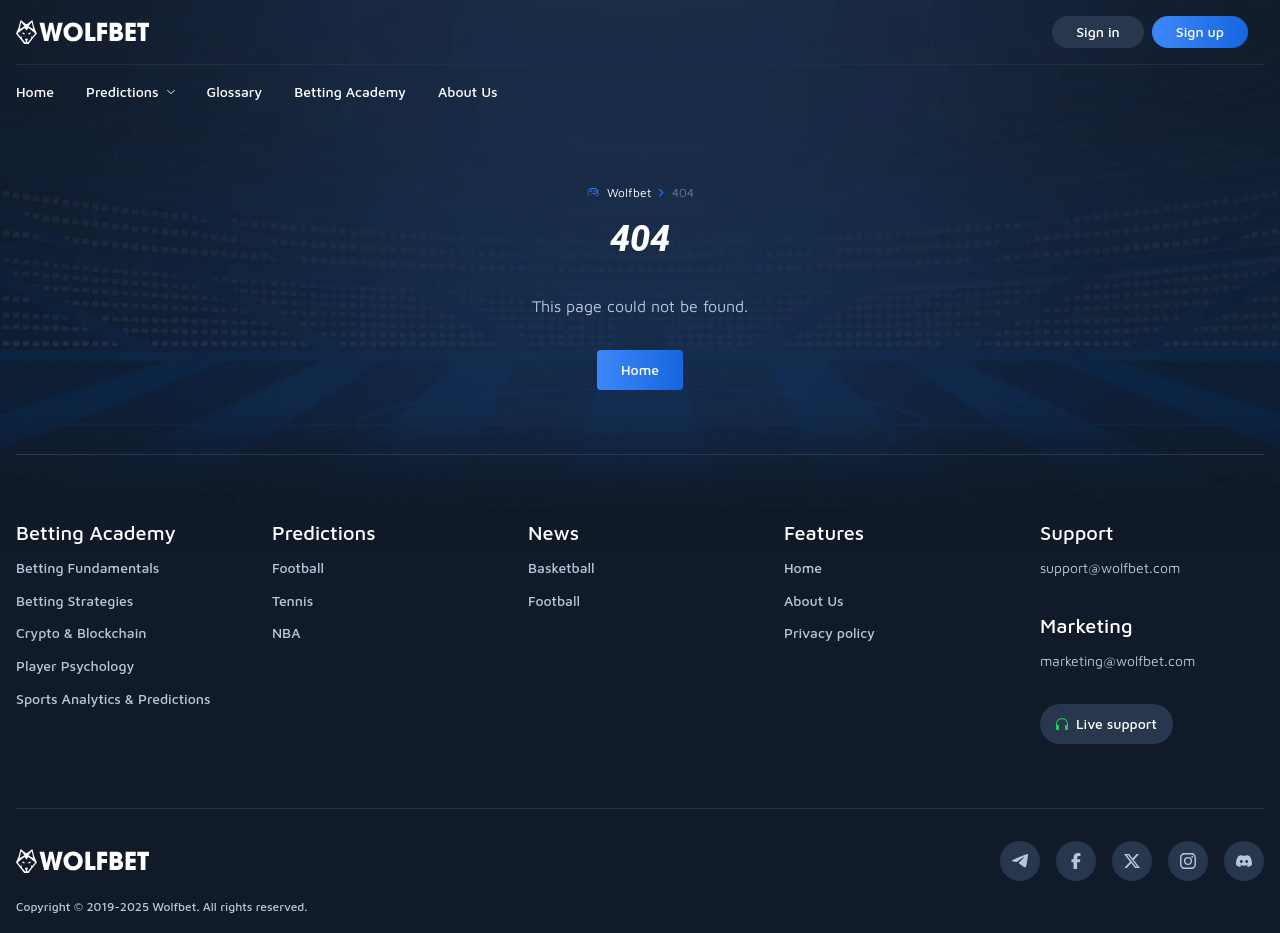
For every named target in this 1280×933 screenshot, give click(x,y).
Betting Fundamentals (87, 567)
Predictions (122, 91)
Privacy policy (829, 632)
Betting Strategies (74, 600)
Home (35, 91)
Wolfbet (629, 192)
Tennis (292, 600)
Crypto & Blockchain (81, 632)
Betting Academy (350, 91)
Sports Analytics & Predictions (113, 698)
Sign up (1200, 31)
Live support (1106, 723)
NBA (286, 632)
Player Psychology (75, 665)
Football (298, 567)
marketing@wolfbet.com (1117, 660)
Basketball (561, 567)
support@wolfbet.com (1110, 567)
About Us (468, 91)
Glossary (235, 91)
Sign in (1098, 31)
